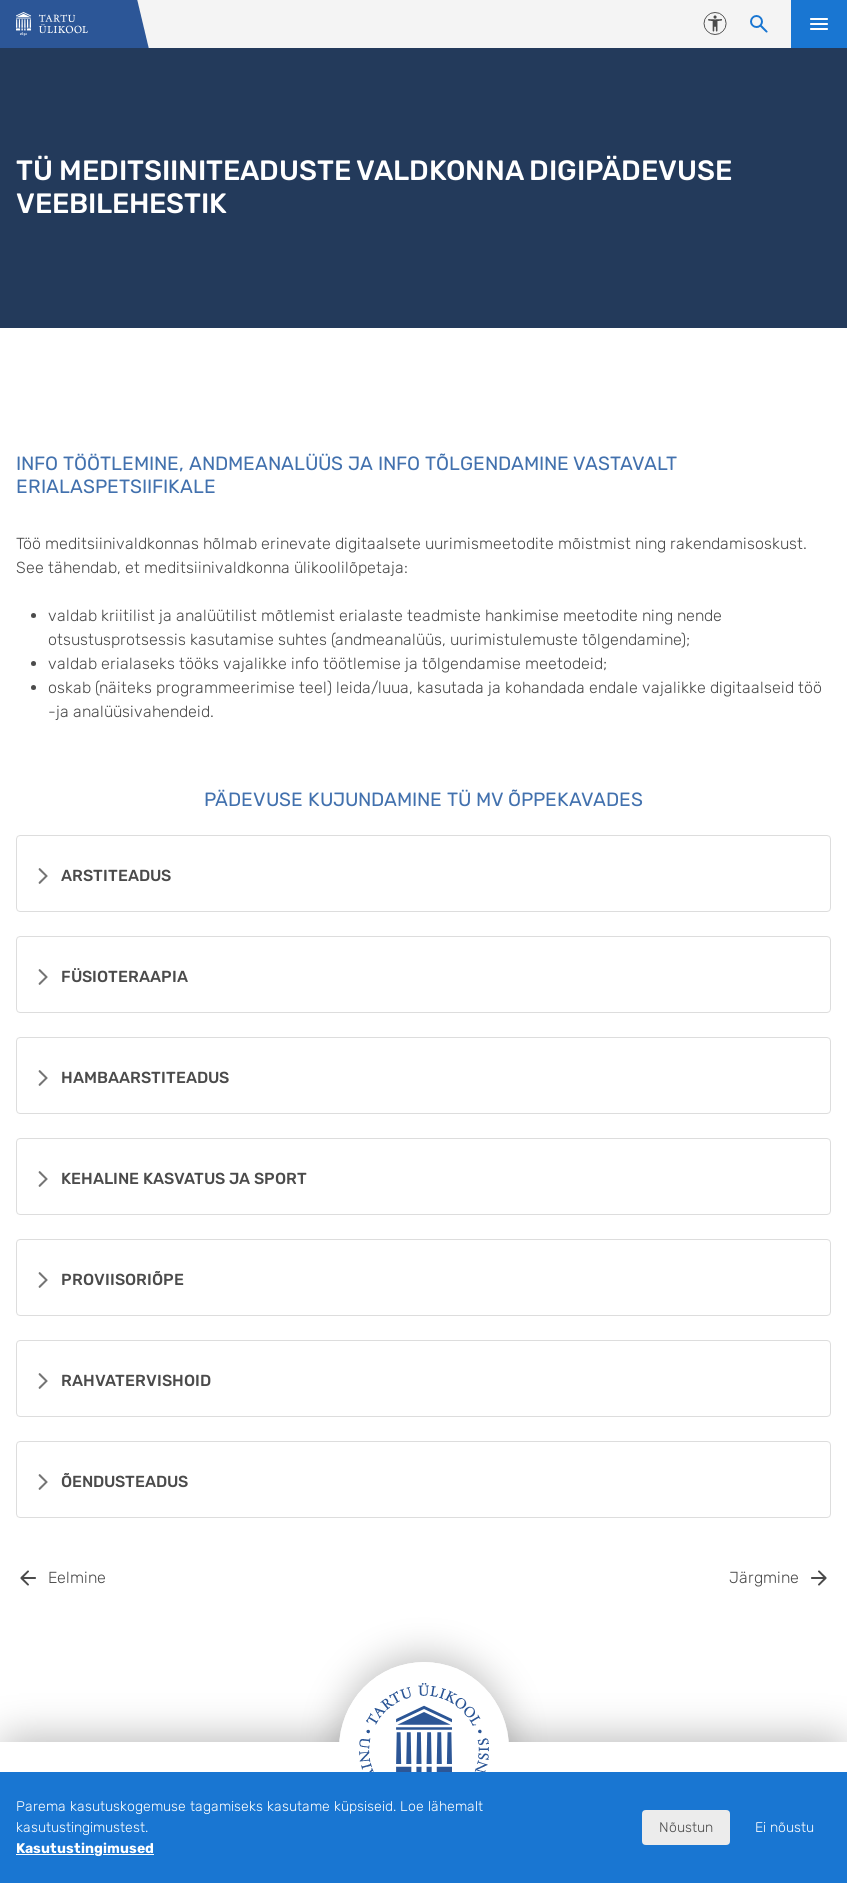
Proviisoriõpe (122, 1279)
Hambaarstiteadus (145, 1077)
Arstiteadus (116, 875)
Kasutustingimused (85, 1848)
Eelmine (77, 1577)
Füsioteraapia (124, 976)
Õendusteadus (124, 1481)
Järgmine (764, 1577)
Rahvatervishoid (136, 1380)
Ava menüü (819, 24)
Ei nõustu (784, 1827)
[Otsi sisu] (759, 24)
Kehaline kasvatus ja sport (184, 1178)
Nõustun (686, 1827)
